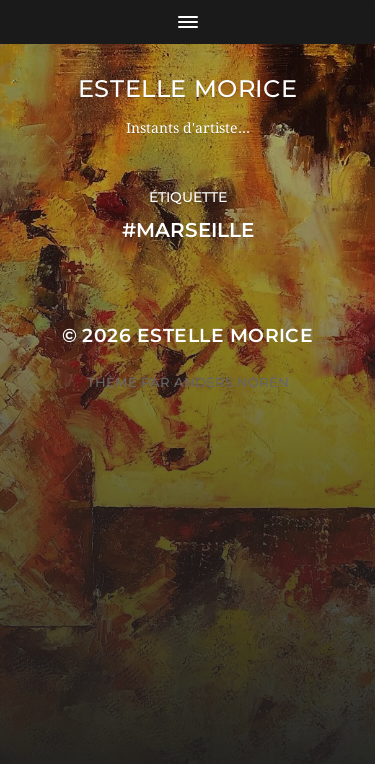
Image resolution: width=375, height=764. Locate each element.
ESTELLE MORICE (187, 88)
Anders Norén (231, 382)
